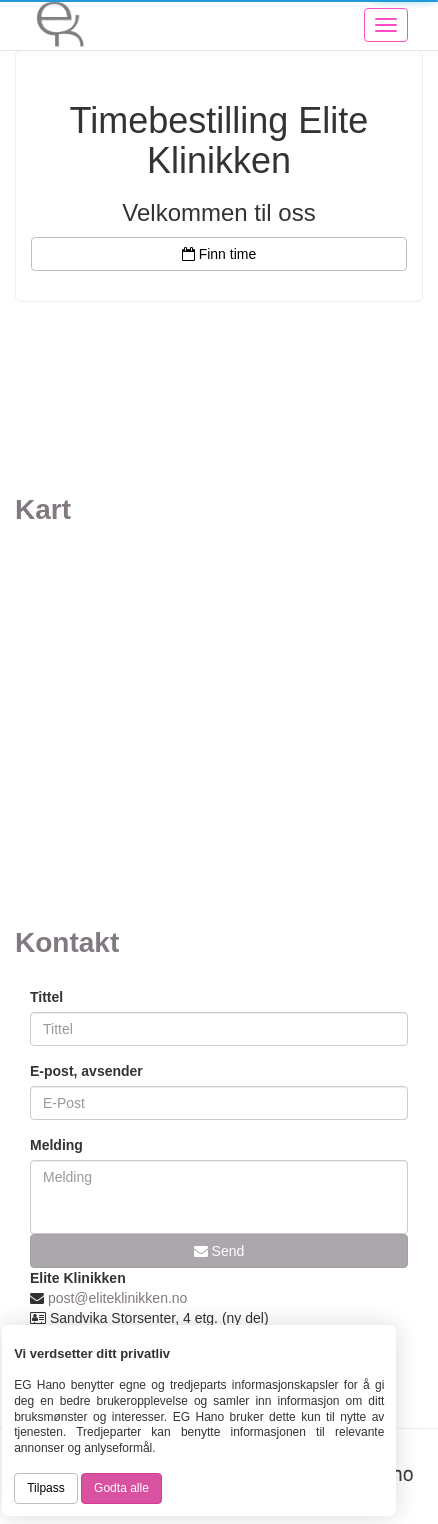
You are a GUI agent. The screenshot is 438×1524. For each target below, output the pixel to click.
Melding (56, 1145)
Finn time (219, 254)
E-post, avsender (86, 1071)
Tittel (46, 997)
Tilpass (46, 1488)
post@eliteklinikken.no (118, 1298)
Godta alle (121, 1488)
